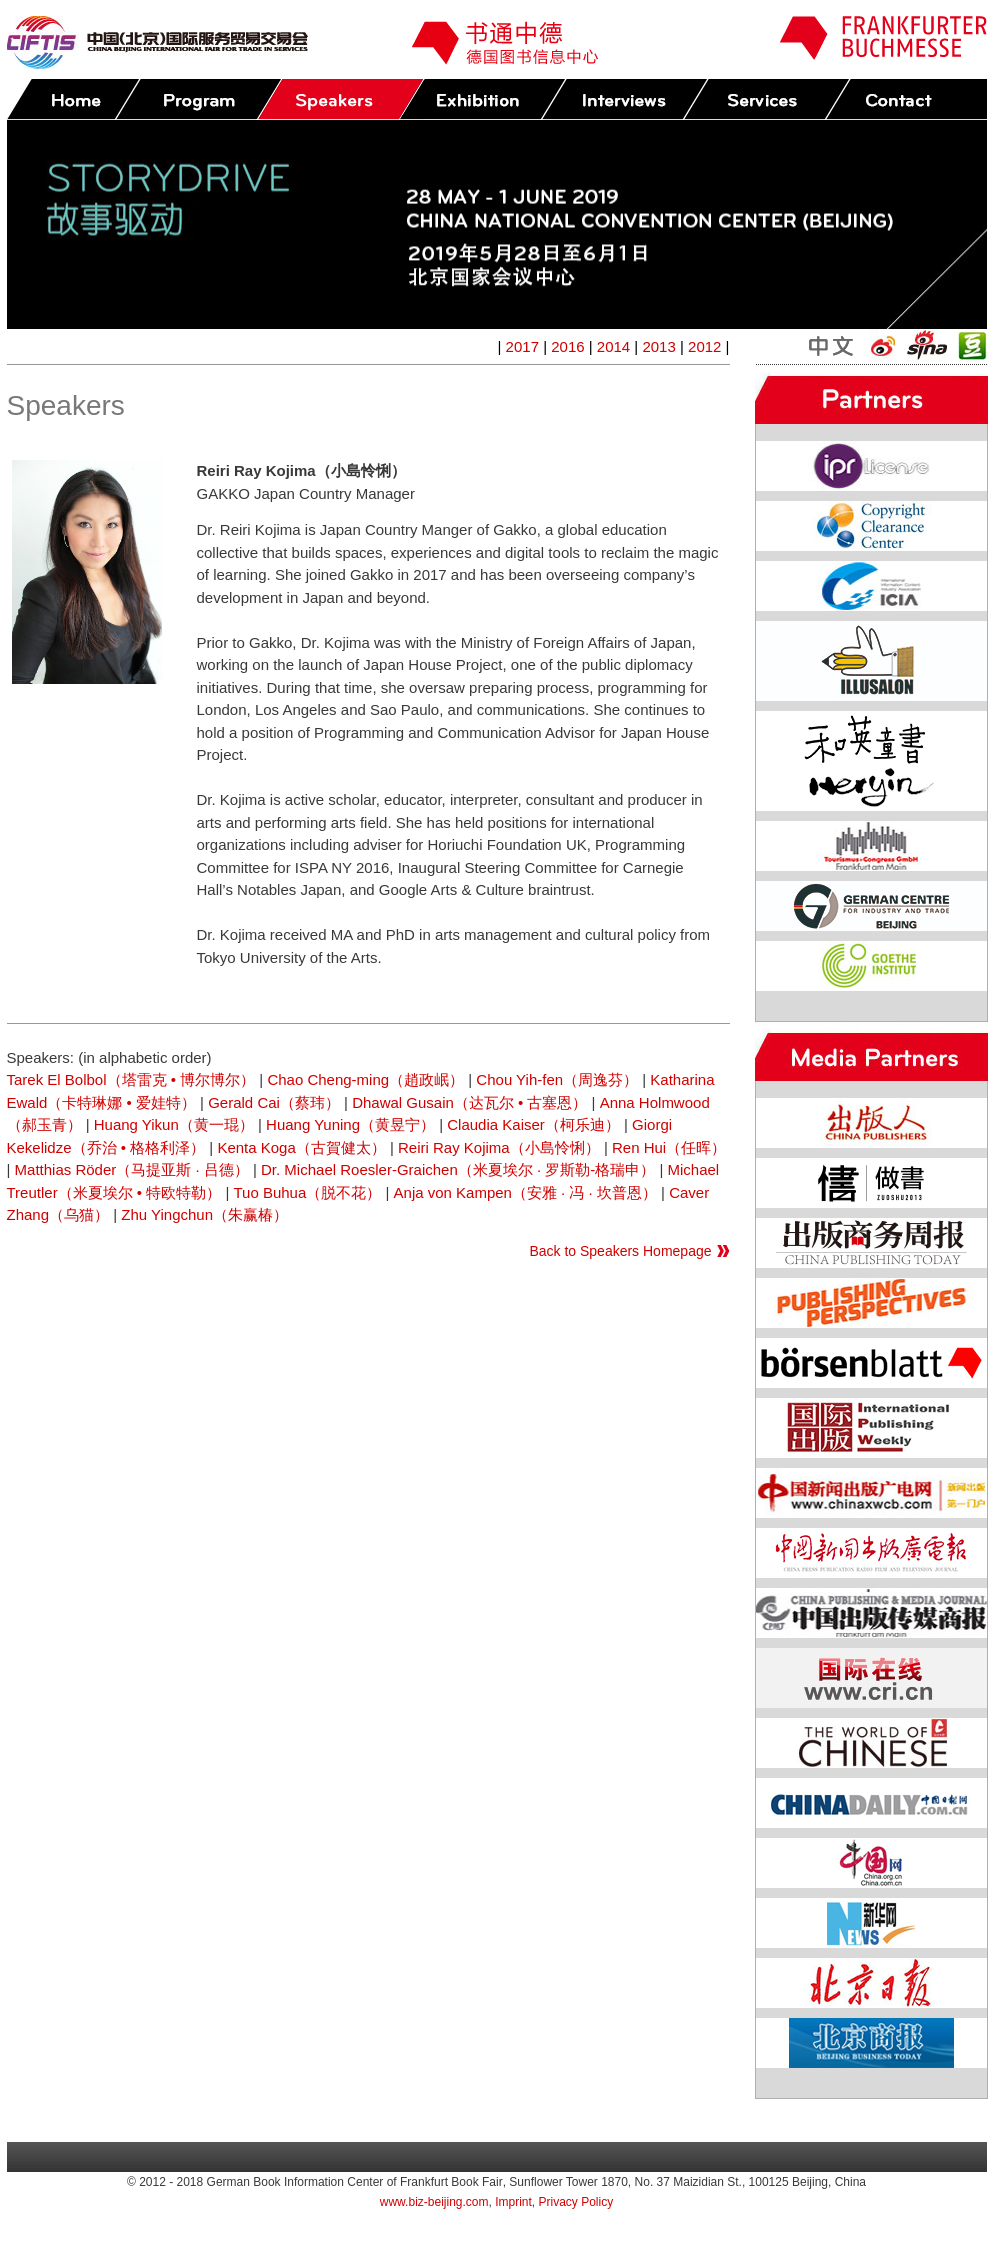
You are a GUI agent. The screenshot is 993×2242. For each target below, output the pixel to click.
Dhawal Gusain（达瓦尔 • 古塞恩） (469, 1102)
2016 (567, 346)
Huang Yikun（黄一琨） (174, 1124)
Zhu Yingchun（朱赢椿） (204, 1214)
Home (73, 99)
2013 (658, 346)
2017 (522, 346)
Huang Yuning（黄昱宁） (350, 1124)
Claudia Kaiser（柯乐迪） (533, 1124)
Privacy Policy (576, 2202)
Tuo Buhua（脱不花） (307, 1192)
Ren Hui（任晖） (669, 1147)
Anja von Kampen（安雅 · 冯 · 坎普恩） (525, 1192)
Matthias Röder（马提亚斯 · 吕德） (132, 1169)
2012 (704, 346)
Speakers (340, 99)
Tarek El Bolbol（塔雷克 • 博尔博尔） (131, 1079)
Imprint (513, 2202)
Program (198, 99)
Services (766, 99)
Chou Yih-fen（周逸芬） (557, 1079)
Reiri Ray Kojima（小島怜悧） (499, 1147)
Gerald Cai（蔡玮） (274, 1102)
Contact (908, 99)
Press (624, 99)
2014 (613, 346)
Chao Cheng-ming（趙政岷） (365, 1079)
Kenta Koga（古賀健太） (301, 1147)
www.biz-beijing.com (434, 2202)
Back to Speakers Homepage (620, 1251)
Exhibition (482, 99)
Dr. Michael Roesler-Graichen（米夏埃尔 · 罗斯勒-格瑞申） (458, 1169)
